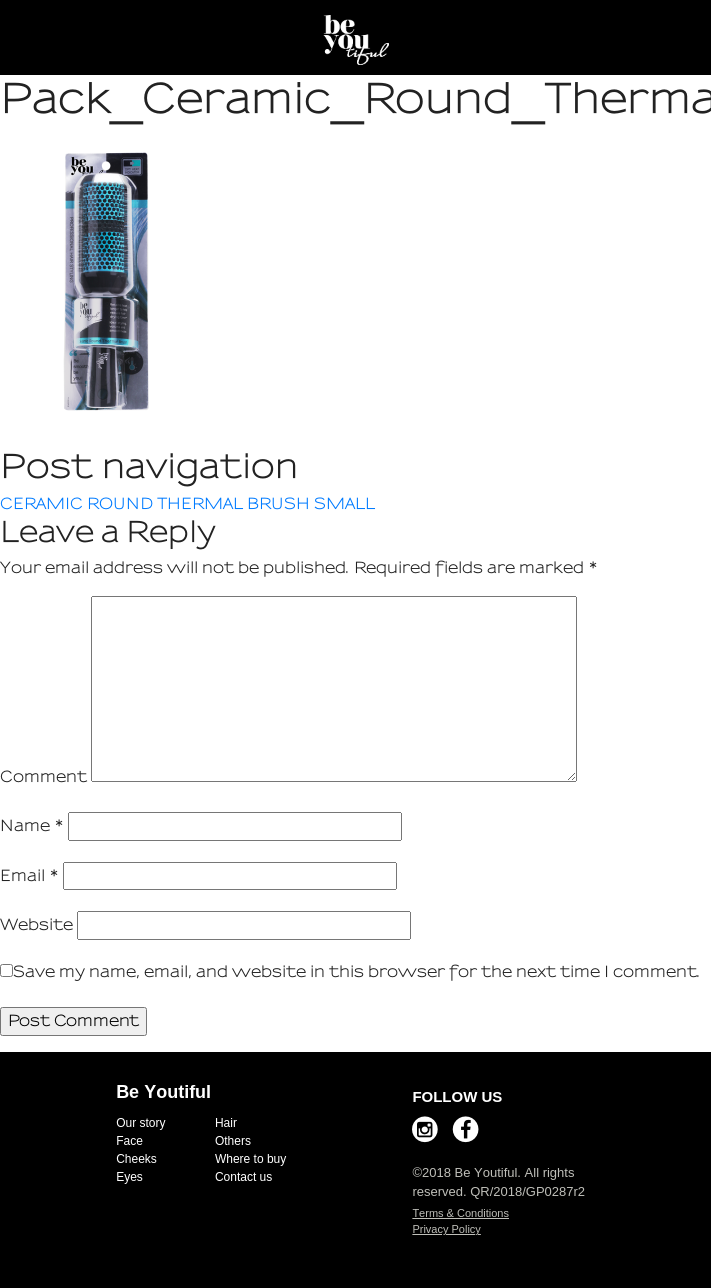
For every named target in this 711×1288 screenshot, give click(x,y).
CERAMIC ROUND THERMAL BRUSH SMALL (187, 503)
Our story (140, 1123)
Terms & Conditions (460, 1213)
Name (32, 825)
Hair (226, 1123)
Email (29, 875)
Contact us (243, 1177)
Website (36, 924)
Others (233, 1141)
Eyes (129, 1177)
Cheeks (136, 1159)
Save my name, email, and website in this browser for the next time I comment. (357, 971)
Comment (43, 776)
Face (129, 1141)
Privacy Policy (446, 1229)
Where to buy (250, 1159)
